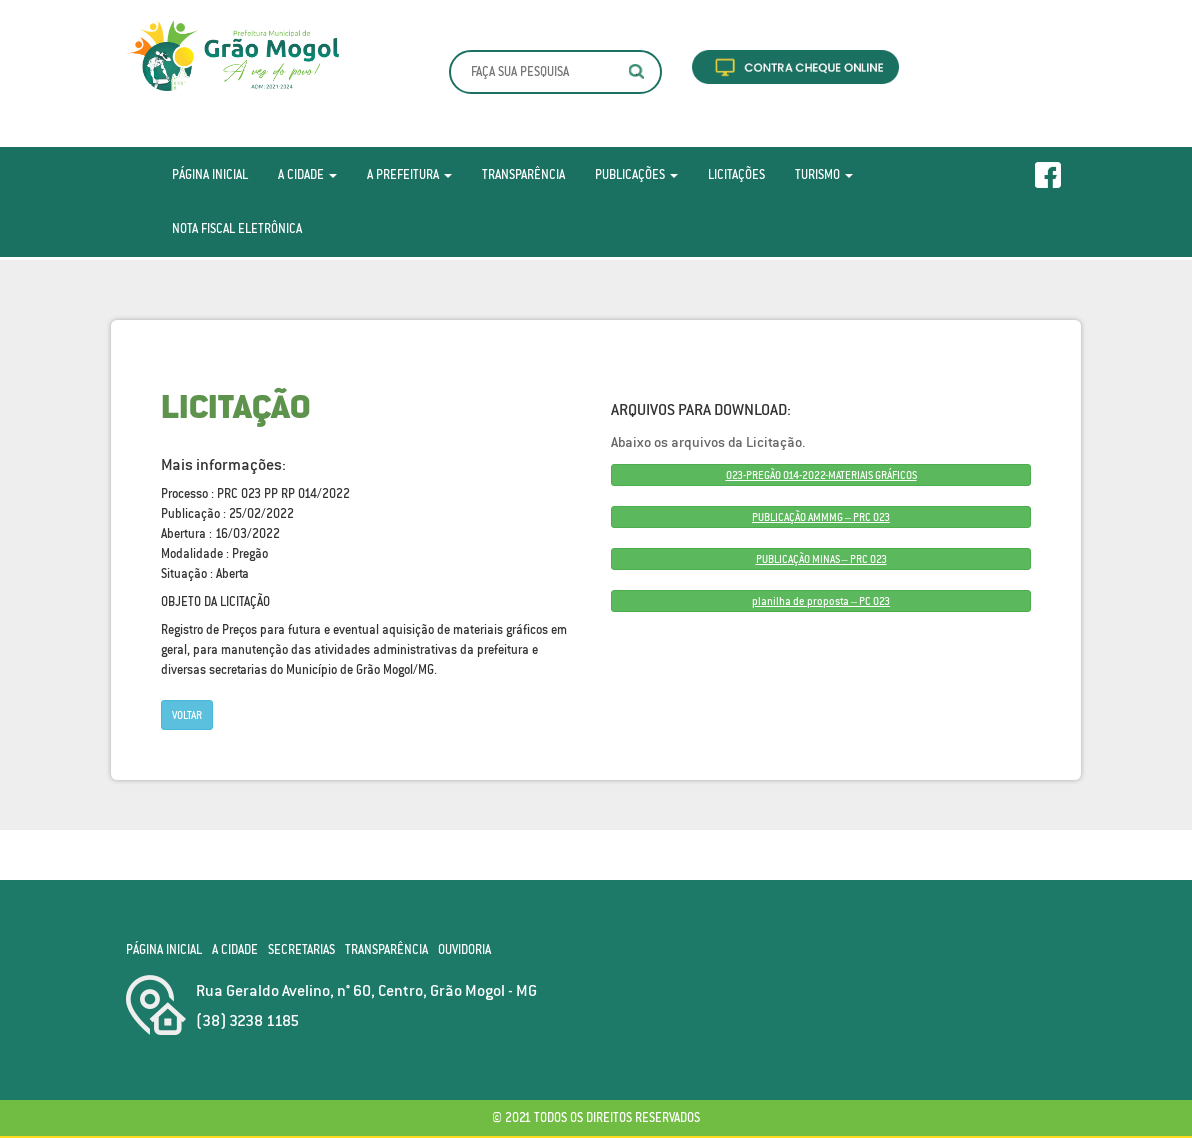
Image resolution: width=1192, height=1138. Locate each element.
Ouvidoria (464, 949)
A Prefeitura (409, 174)
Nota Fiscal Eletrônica (237, 228)
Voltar (187, 715)
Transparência (523, 174)
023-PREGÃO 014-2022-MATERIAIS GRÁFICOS (821, 475)
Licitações (736, 174)
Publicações (636, 174)
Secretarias (301, 949)
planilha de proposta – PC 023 (821, 601)
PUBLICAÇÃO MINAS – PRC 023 (821, 559)
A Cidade (307, 174)
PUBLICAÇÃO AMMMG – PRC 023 (821, 517)
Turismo (824, 174)
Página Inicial (210, 174)
